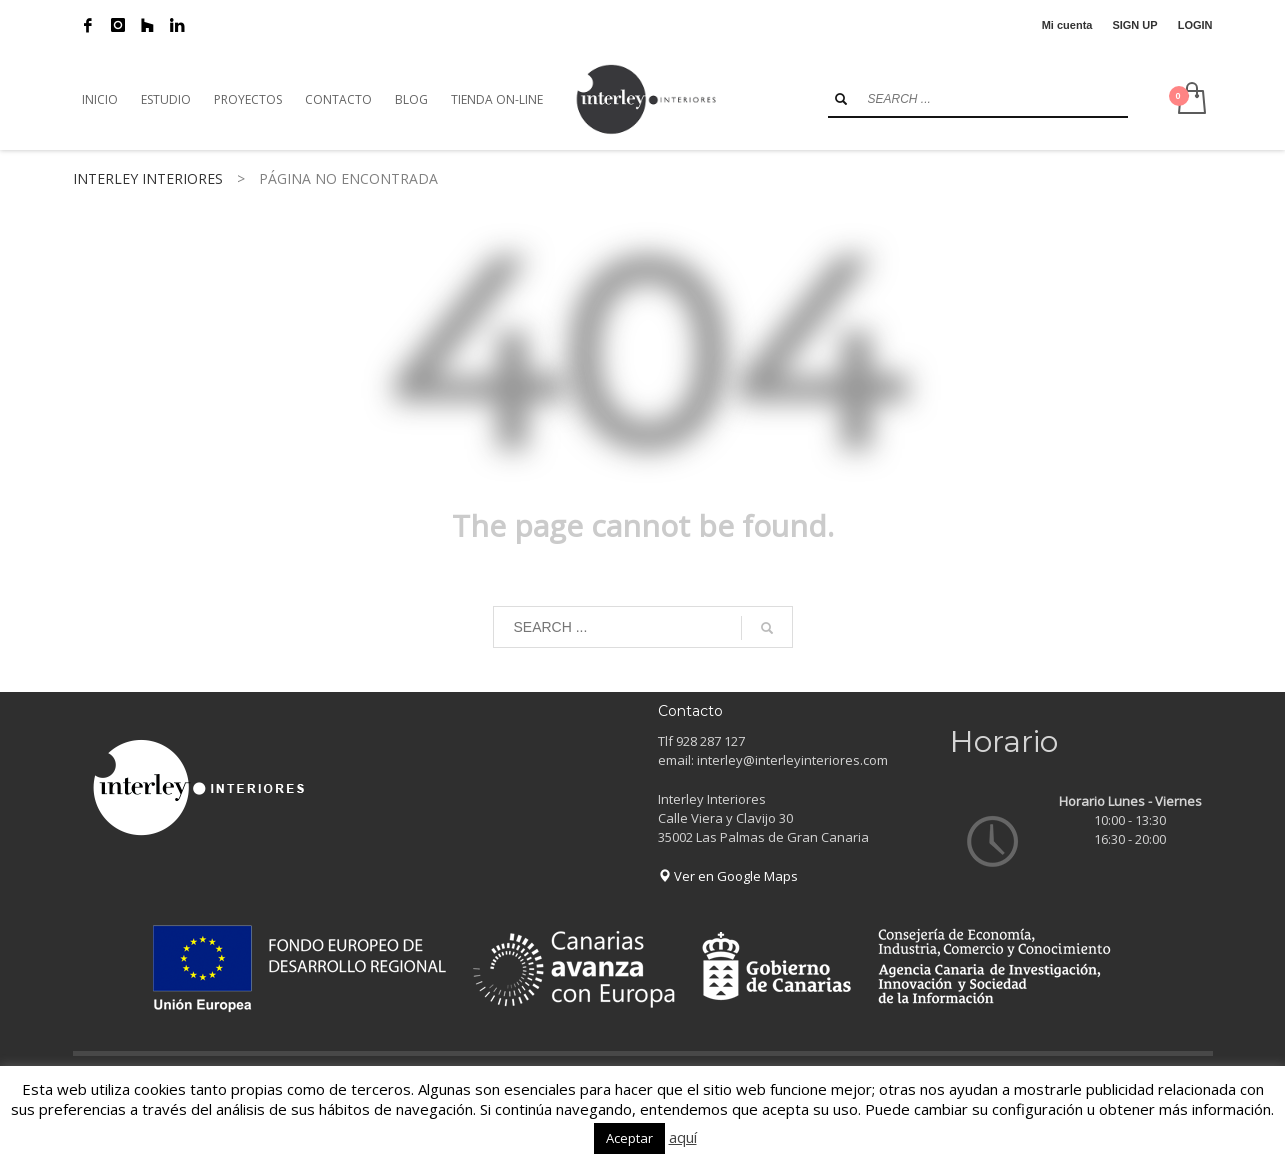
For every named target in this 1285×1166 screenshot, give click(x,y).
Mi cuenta (1067, 25)
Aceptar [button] (629, 1138)
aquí (683, 1137)
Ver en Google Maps (728, 876)
